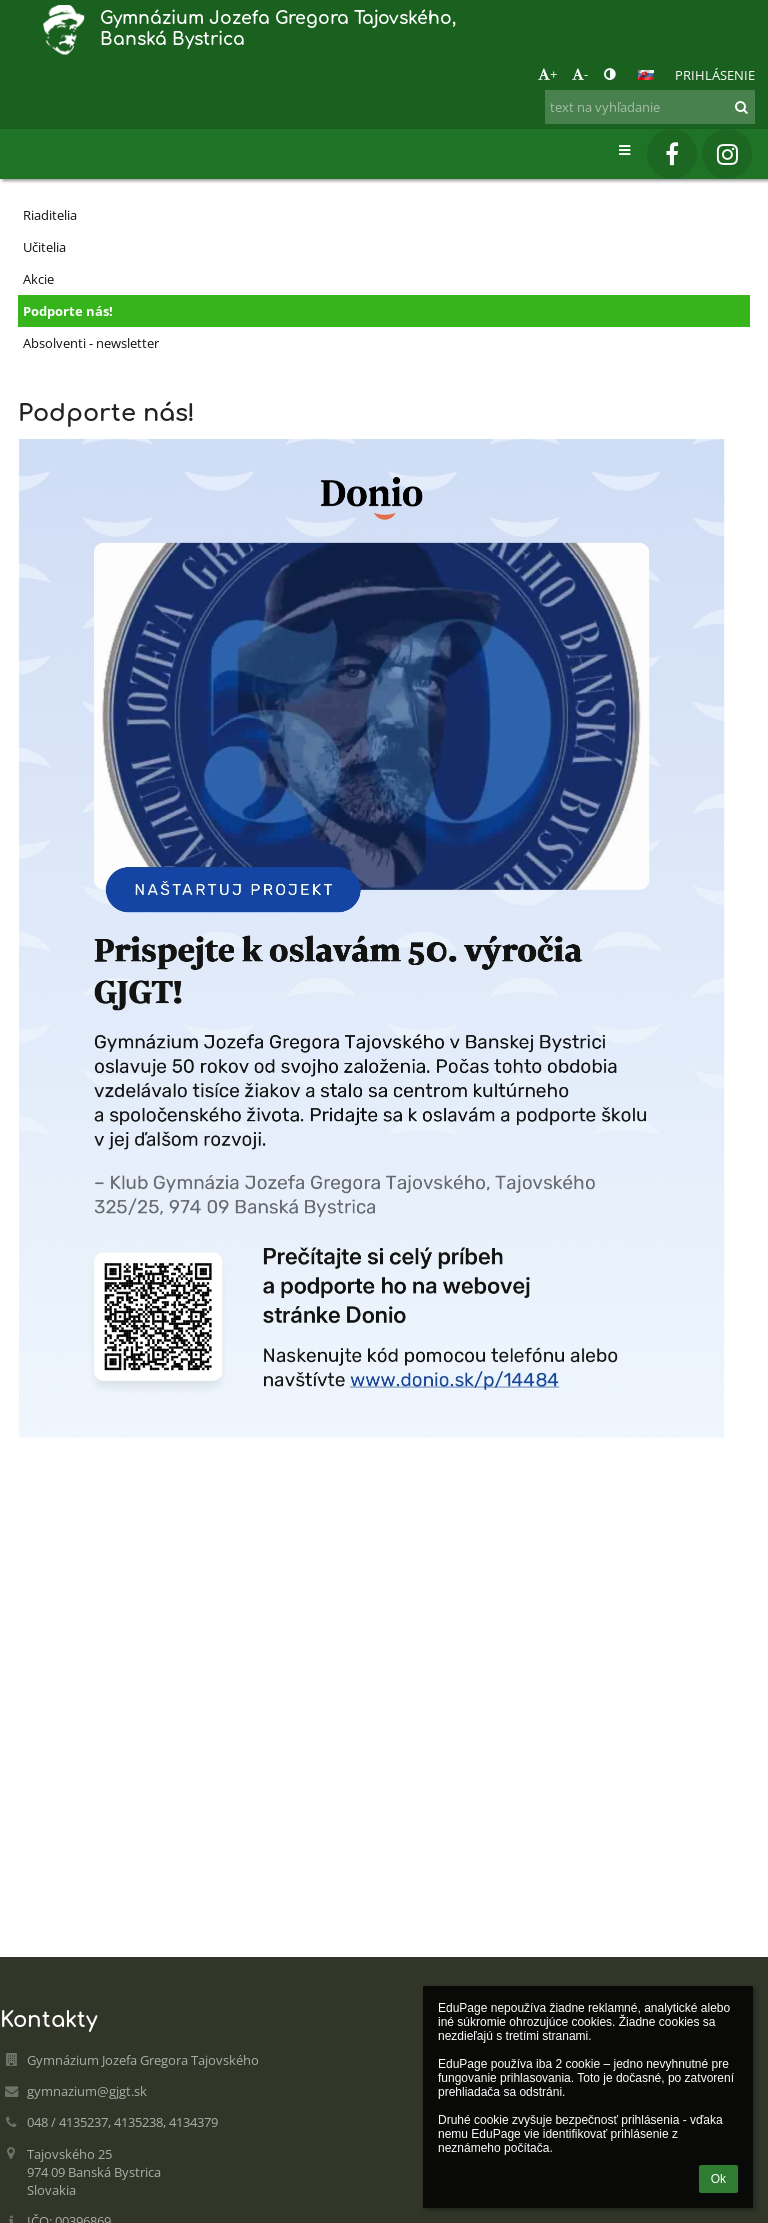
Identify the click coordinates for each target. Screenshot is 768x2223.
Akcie (38, 279)
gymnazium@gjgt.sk (87, 2091)
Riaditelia (50, 215)
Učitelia (44, 247)
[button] (646, 75)
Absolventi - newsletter (91, 343)
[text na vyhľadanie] (650, 107)
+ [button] (547, 74)
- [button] (580, 74)
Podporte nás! (68, 311)
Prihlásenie (715, 75)
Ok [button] (718, 2179)
